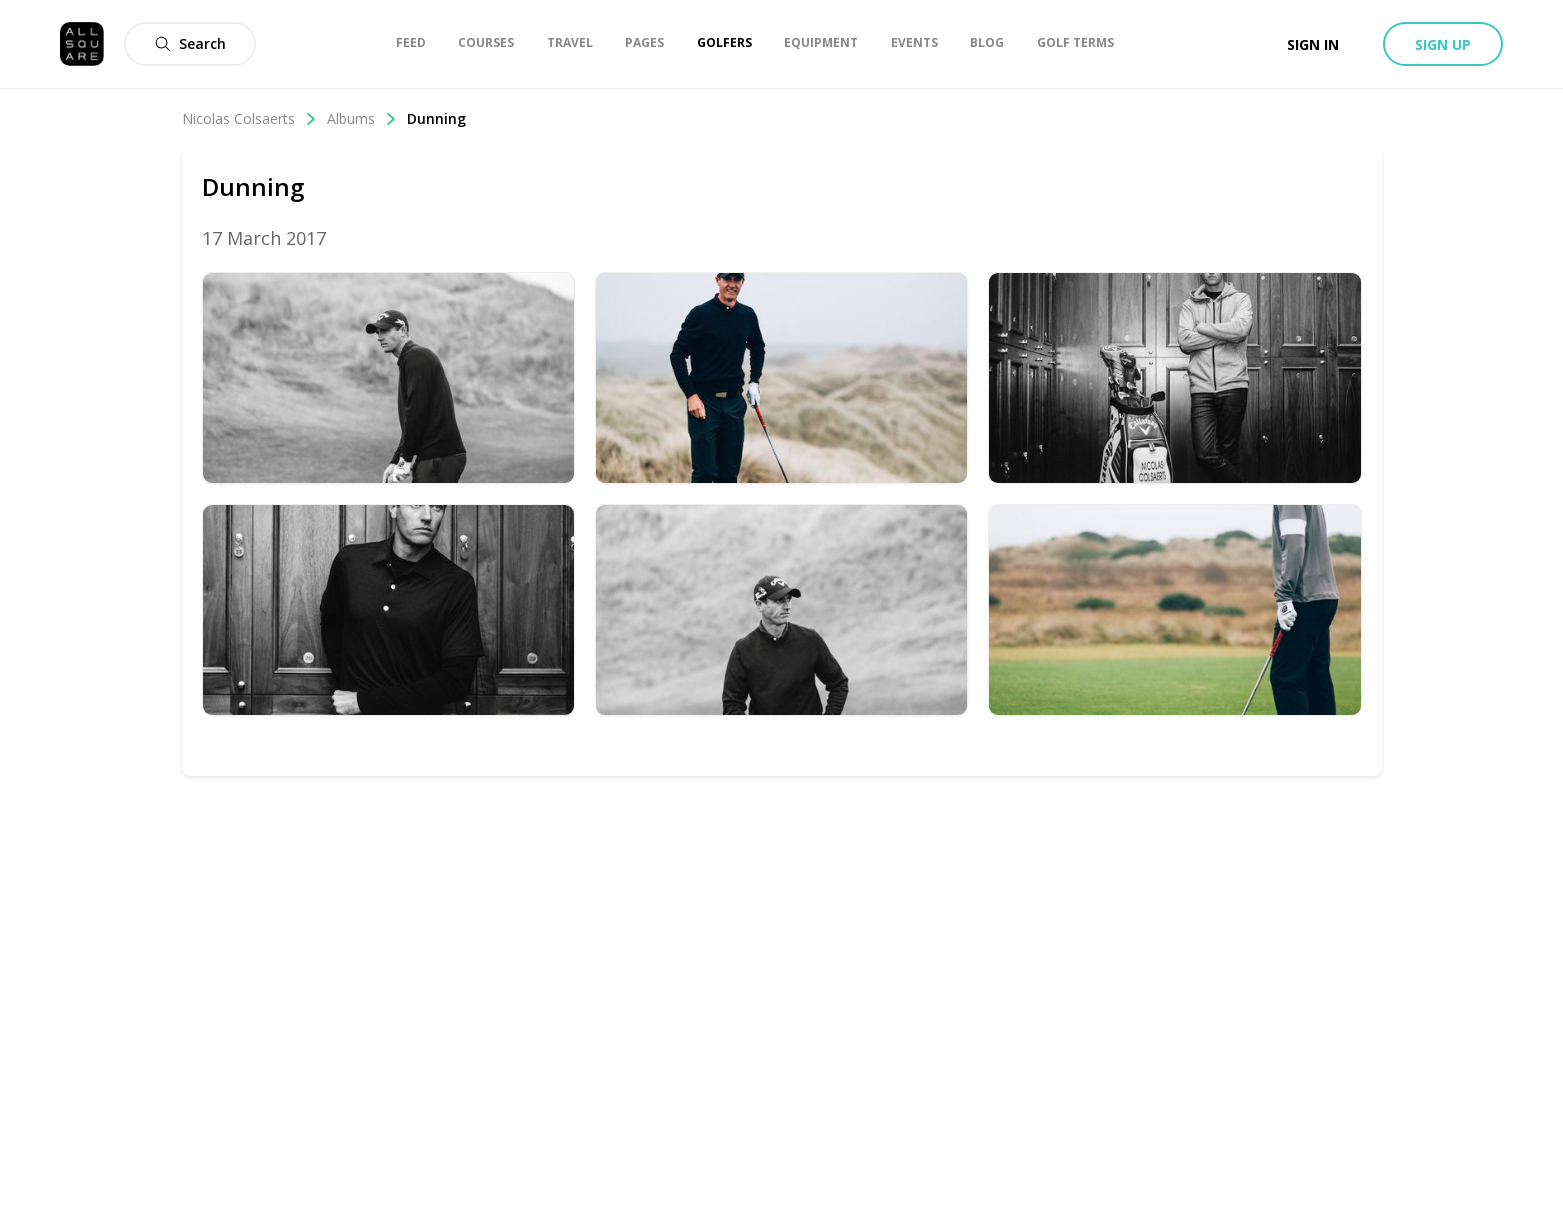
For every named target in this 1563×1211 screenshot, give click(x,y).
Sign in (1313, 44)
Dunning (436, 118)
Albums (362, 118)
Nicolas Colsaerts (249, 118)
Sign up (1443, 44)
